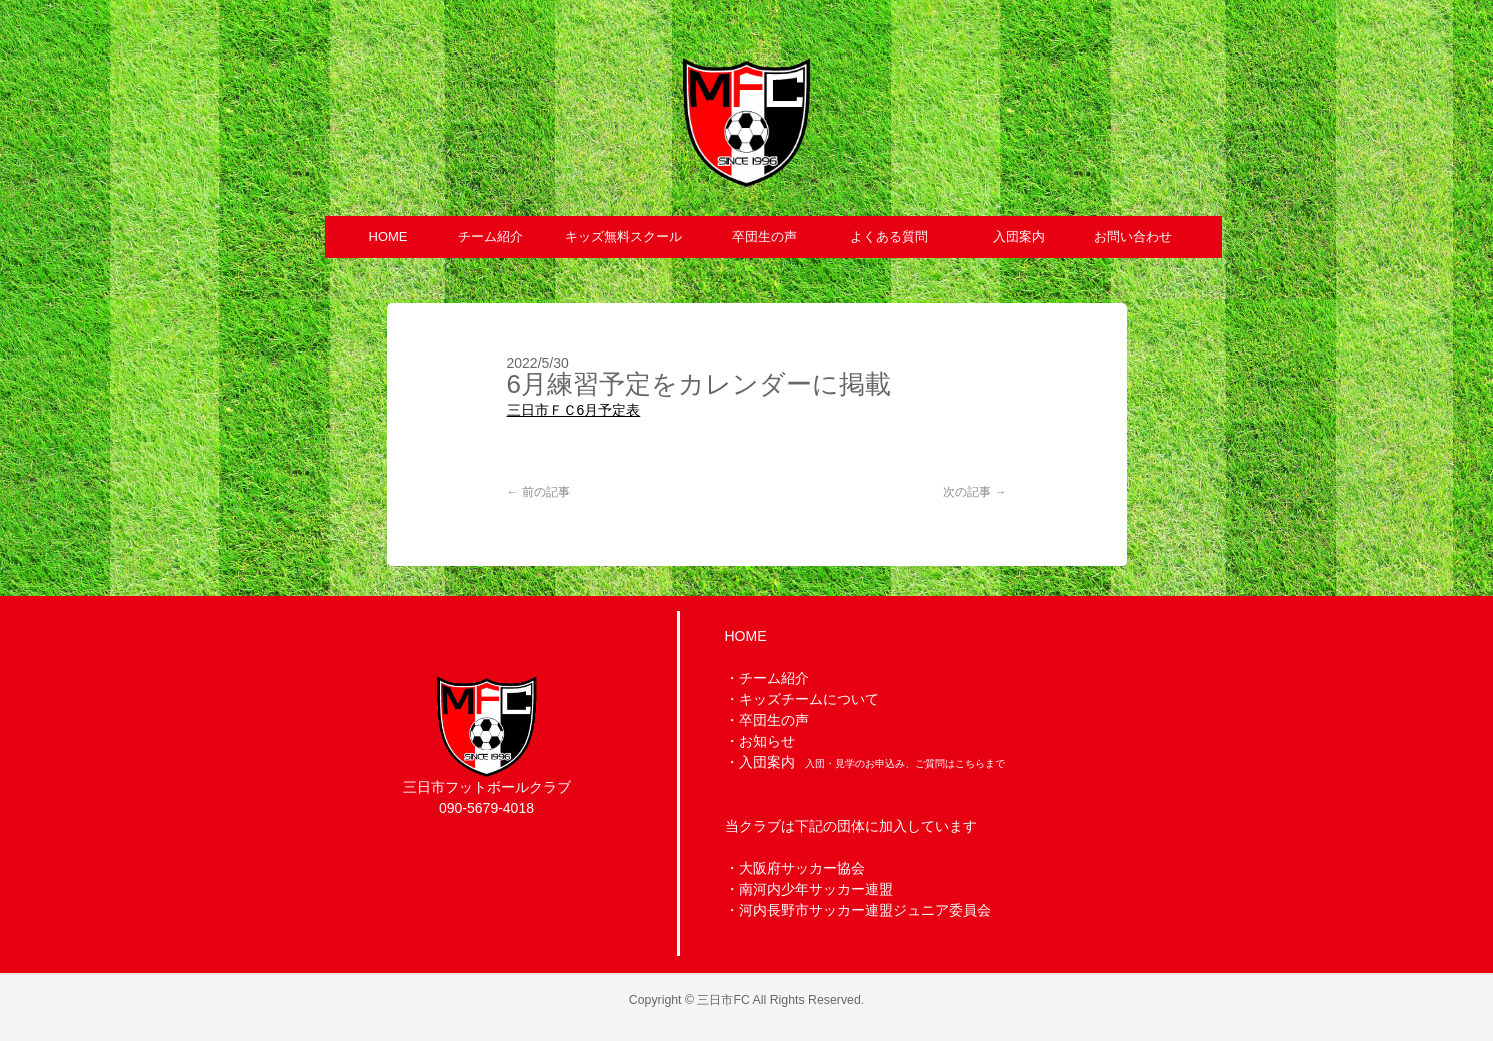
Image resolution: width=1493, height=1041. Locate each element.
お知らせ (767, 741)
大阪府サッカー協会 (802, 868)
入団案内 (767, 762)
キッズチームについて (809, 699)
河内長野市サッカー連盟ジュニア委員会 (865, 910)
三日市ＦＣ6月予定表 (574, 410)
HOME (746, 636)
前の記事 (538, 492)
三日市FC (723, 1000)
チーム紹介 (774, 678)
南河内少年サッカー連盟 (816, 889)
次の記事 (974, 492)
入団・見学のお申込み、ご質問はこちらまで (905, 763)
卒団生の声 (774, 720)
